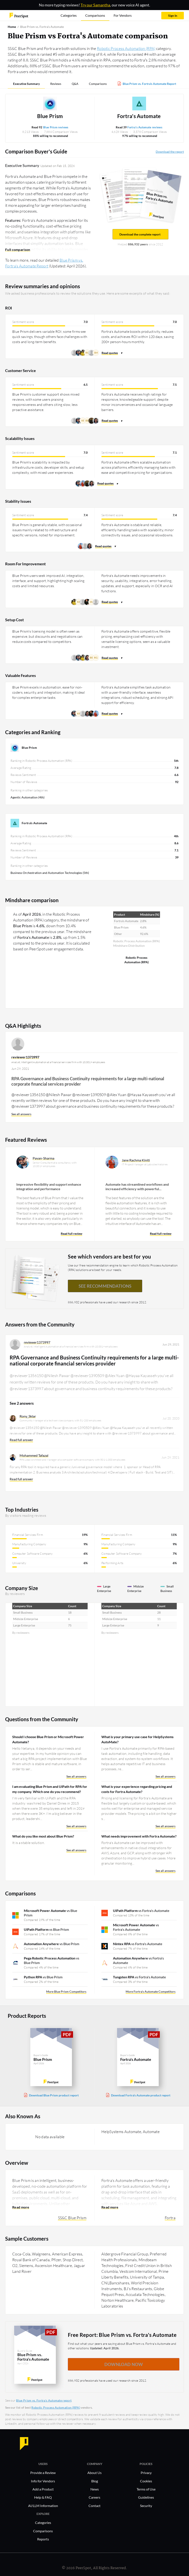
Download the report (170, 151)
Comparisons (98, 84)
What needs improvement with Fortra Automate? (139, 1836)
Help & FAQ (43, 2497)
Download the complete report (140, 234)
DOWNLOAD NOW (123, 2364)
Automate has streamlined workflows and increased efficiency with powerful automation (137, 1186)
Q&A (75, 84)
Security (146, 2506)
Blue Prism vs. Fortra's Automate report (44, 2400)
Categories (43, 2522)
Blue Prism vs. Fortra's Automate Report (149, 84)
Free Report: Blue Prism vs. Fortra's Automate (122, 2335)
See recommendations (105, 1286)
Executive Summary (26, 84)
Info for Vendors (43, 2481)
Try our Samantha (95, 5)
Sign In (172, 15)
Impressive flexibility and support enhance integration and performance (48, 1186)
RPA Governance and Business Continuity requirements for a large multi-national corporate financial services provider (94, 1360)
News (94, 2489)
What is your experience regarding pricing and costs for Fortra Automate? (136, 1789)
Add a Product (43, 2489)
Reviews (55, 84)
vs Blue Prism (50, 1912)
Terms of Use (146, 2489)
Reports (43, 2539)
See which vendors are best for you (109, 1256)
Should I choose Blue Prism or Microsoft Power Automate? (48, 1739)
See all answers (21, 1114)
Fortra (170, 2217)
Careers (94, 2497)
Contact (94, 2506)
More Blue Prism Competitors (66, 1991)
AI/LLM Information (43, 2506)
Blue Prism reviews (55, 127)
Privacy (146, 2473)
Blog (94, 2481)
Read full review (71, 1233)
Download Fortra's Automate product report (140, 2095)
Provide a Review (43, 2473)
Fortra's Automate (139, 116)
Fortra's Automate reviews (144, 127)
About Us (94, 2473)
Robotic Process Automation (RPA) (126, 48)
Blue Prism (50, 116)
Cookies (146, 2481)
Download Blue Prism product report (54, 2095)
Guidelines (146, 2497)
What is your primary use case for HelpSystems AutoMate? (137, 1739)
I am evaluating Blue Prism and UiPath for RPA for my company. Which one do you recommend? (49, 1789)
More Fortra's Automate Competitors (150, 1991)
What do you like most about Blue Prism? (43, 1836)
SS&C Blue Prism (72, 2217)
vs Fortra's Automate (141, 1910)
